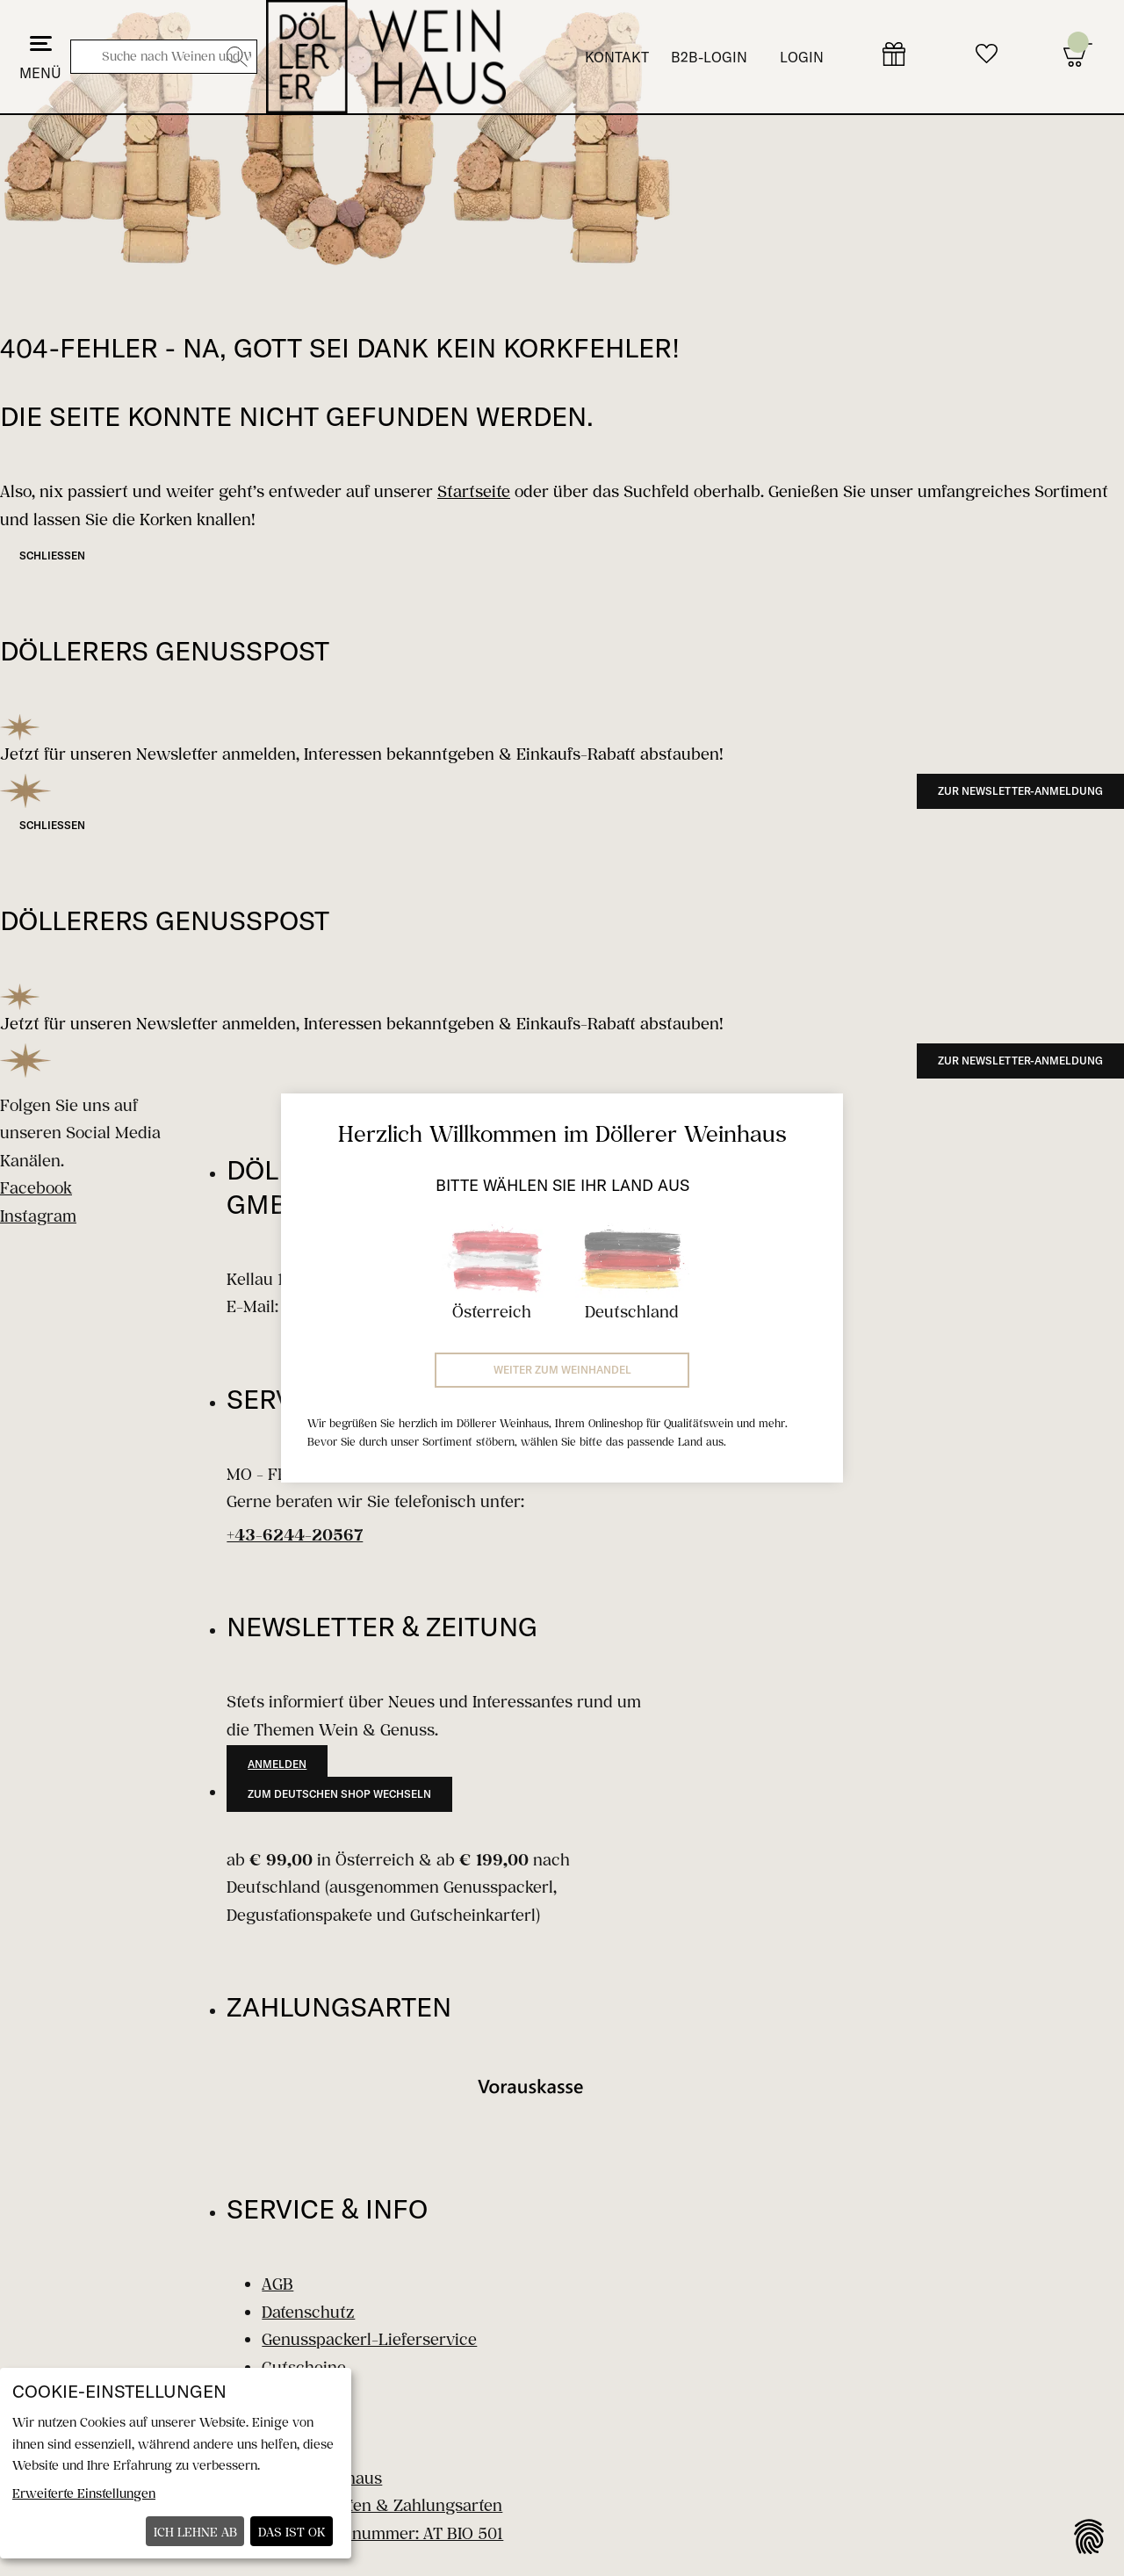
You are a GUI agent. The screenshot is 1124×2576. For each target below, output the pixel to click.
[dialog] (175, 2463)
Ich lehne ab (195, 2531)
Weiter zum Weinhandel (562, 1369)
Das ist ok (292, 2531)
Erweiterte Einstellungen (83, 2493)
